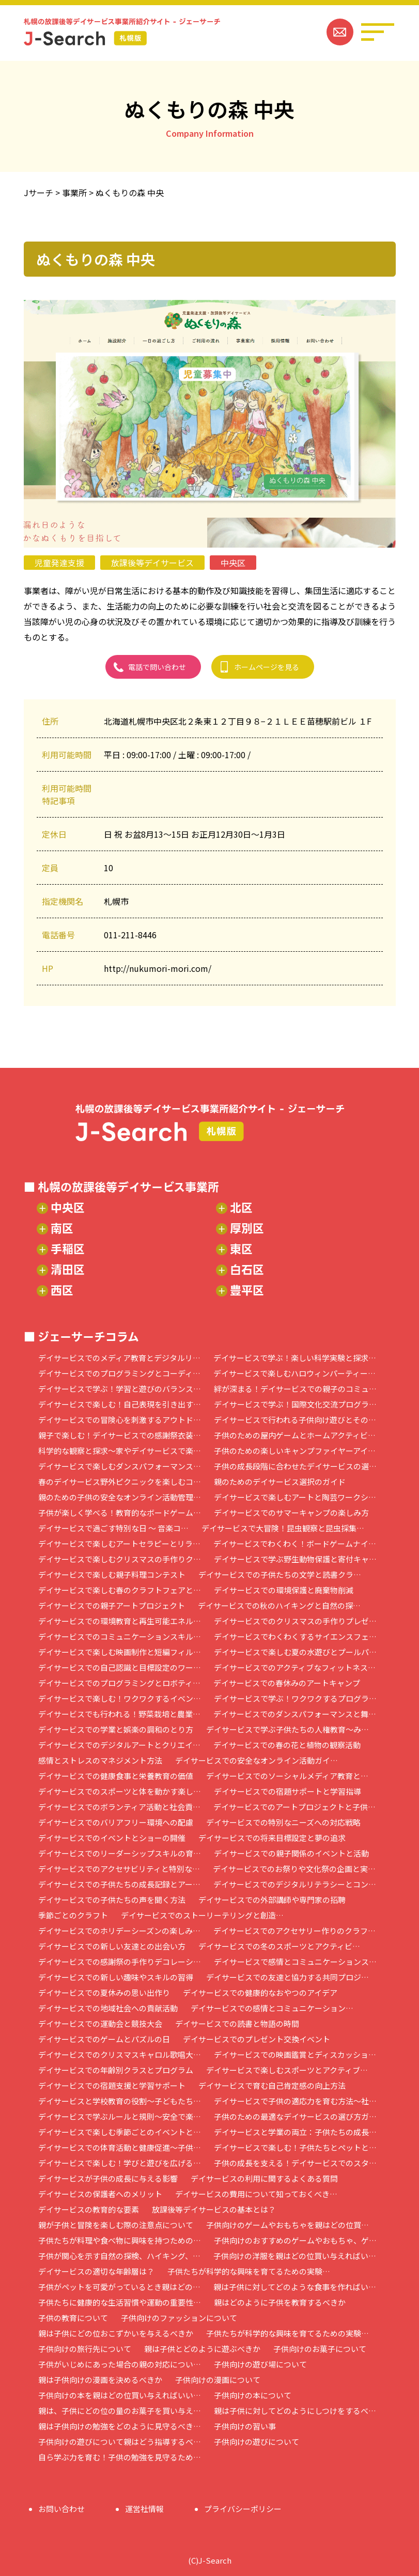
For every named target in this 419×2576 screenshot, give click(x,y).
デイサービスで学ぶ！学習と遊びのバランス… (119, 1388)
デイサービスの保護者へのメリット (100, 2193)
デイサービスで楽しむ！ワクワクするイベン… (119, 1698)
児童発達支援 (59, 562)
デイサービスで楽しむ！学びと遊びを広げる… (119, 2162)
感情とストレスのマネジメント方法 (100, 1760)
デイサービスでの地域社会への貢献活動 (108, 2008)
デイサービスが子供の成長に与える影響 (108, 2178)
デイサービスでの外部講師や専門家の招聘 (272, 1899)
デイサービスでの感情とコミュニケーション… (272, 2008)
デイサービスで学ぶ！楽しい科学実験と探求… (294, 1357)
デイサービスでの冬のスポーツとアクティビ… (279, 1946)
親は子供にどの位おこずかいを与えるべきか (115, 2333)
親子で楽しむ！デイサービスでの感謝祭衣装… (119, 1435)
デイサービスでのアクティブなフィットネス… (295, 1667)
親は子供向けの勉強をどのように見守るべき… (119, 2426)
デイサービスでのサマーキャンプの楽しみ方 (291, 1512)
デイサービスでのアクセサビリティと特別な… (119, 1868)
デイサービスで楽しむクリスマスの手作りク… (119, 1559)
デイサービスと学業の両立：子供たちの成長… (295, 2131)
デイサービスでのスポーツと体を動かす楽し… (119, 1791)
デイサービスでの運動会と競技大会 (100, 2023)
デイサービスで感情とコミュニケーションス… (295, 1961)
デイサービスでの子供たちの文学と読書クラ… (279, 1574)
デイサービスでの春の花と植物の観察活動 (287, 1744)
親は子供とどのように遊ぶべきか (202, 2348)
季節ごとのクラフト (73, 1915)
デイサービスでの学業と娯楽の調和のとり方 (115, 1729)
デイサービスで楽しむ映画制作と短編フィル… (119, 1651)
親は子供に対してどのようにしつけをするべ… (295, 2410)
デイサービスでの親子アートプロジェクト (111, 1605)
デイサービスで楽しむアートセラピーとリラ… (119, 1543)
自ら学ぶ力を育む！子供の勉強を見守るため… (119, 2457)
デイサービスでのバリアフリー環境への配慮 (115, 1822)
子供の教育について (73, 2317)
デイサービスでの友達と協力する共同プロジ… (287, 1977)
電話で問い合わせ (157, 667)
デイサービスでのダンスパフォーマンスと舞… (294, 1713)
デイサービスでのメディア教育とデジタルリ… (119, 1357)
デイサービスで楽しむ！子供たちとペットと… (295, 2147)
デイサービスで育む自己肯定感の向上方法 (272, 2085)
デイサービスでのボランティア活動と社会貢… (119, 1806)
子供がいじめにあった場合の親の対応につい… (119, 2364)
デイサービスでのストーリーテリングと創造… (202, 1915)
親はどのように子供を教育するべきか (280, 2302)
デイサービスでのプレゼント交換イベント (256, 2039)
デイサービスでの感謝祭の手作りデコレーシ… (119, 1961)
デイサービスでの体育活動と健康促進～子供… (119, 2147)
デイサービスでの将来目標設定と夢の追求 (272, 1837)
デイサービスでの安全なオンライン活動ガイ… (256, 1760)
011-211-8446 (130, 935)
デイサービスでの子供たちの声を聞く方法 (111, 1899)
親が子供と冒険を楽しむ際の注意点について (115, 2224)
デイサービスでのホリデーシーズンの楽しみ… (119, 1930)
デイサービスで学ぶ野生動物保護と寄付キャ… (295, 1559)
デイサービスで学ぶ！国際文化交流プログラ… (295, 1404)
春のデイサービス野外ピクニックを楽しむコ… (119, 1481)
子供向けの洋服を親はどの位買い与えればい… (294, 2255)
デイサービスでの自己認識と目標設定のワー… (119, 1667)
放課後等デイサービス (152, 562)
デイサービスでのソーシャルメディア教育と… (287, 1775)
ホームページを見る (266, 667)
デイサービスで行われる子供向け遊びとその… (295, 1419)
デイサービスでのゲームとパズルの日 (104, 2039)
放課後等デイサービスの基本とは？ (214, 2209)
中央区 (233, 562)
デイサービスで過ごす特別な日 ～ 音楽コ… (113, 1528)
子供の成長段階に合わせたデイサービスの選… (295, 1466)
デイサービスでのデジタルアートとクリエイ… (119, 1744)
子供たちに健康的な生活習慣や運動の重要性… (119, 2302)
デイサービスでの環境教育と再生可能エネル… (119, 1620)
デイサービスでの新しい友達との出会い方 (111, 1946)
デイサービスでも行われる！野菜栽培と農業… (119, 1713)
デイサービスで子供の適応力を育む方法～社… (295, 2100)
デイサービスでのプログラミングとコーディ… (119, 1373)
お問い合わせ (61, 2508)
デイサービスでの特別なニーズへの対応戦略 (283, 1822)
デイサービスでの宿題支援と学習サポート (111, 2085)
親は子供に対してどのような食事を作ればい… (294, 2286)
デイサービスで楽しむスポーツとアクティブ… (287, 2070)
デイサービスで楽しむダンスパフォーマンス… (119, 1466)
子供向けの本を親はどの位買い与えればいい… (119, 2395)
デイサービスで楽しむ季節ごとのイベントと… (119, 2131)
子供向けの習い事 (245, 2426)
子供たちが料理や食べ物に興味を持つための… (119, 2240)
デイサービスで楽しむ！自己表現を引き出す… (119, 1404)
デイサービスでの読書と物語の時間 (237, 2023)
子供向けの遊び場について (260, 2364)
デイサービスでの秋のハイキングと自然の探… (279, 1605)
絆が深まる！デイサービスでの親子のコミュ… (295, 1388)
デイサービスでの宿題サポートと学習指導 (287, 1791)
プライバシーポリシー (243, 2508)
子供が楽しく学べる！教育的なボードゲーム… (119, 1512)
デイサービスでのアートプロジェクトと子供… (294, 1806)
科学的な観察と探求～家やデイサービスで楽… (119, 1450)
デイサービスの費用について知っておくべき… (256, 2193)
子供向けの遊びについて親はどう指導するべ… (119, 2441)
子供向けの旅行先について (84, 2348)
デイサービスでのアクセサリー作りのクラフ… (294, 1930)
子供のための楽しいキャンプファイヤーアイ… (295, 1450)
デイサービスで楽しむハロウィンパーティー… (294, 1373)
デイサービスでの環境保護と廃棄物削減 (283, 1590)
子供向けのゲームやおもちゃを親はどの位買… (287, 2224)
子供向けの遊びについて (256, 2441)
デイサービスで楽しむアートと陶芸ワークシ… (295, 1497)
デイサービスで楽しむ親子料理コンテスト (111, 1574)
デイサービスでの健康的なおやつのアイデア (260, 1992)
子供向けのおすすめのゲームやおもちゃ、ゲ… (295, 2240)
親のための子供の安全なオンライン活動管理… (119, 1497)
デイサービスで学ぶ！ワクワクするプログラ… (295, 1698)
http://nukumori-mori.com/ (157, 968)
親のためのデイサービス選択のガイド (280, 1481)
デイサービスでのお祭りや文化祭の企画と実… (294, 1868)
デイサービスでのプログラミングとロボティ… (119, 1682)
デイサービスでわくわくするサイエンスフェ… (295, 1636)
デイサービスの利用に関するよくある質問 (264, 2178)
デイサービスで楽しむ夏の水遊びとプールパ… (295, 1651)
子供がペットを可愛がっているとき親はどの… (119, 2286)
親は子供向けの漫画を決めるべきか (100, 2379)
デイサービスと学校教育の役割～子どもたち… (119, 2100)
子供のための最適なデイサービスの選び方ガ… (295, 2116)
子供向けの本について (252, 2395)
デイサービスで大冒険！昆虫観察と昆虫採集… (282, 1528)
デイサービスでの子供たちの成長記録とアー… (119, 1884)
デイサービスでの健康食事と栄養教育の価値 (115, 1775)
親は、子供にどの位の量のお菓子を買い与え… (119, 2410)
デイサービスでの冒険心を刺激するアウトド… (119, 1419)
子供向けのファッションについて (179, 2317)
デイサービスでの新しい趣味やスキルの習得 (115, 1977)
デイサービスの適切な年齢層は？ (96, 2271)
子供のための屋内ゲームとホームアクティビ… (295, 1435)
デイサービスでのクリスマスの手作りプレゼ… (295, 1620)
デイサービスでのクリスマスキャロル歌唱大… (119, 2054)
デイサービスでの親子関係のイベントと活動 (291, 1853)
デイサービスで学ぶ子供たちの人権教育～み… (287, 1729)
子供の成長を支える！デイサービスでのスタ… (295, 2162)
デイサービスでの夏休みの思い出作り (104, 1992)
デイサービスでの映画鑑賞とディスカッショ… (295, 2054)
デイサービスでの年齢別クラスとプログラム (115, 2070)
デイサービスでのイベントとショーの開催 (111, 1837)
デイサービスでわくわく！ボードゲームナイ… (294, 1543)
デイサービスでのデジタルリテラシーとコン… (294, 1884)
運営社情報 (144, 2508)
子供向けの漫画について (217, 2379)
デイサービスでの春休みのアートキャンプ (286, 1682)
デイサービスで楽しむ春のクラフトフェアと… (119, 1590)
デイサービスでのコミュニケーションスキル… (119, 1636)
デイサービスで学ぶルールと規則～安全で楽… (119, 2116)
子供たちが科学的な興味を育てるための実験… (248, 2271)
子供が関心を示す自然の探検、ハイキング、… (119, 2255)
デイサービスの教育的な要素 (88, 2209)
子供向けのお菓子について (319, 2348)
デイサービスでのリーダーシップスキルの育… (119, 1853)
